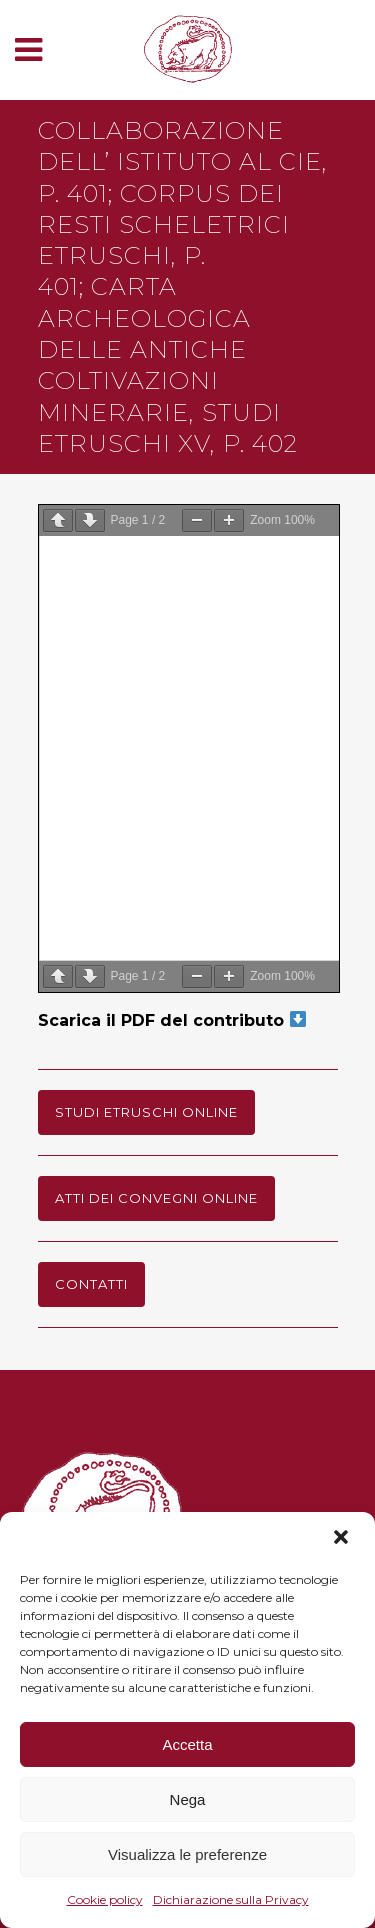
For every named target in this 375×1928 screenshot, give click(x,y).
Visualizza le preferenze (187, 1854)
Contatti (91, 1284)
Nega (188, 1799)
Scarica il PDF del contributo (172, 1020)
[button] (343, 1539)
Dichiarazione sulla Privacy (231, 1899)
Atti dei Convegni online (156, 1198)
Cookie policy (105, 1899)
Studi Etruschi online (146, 1112)
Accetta (187, 1744)
